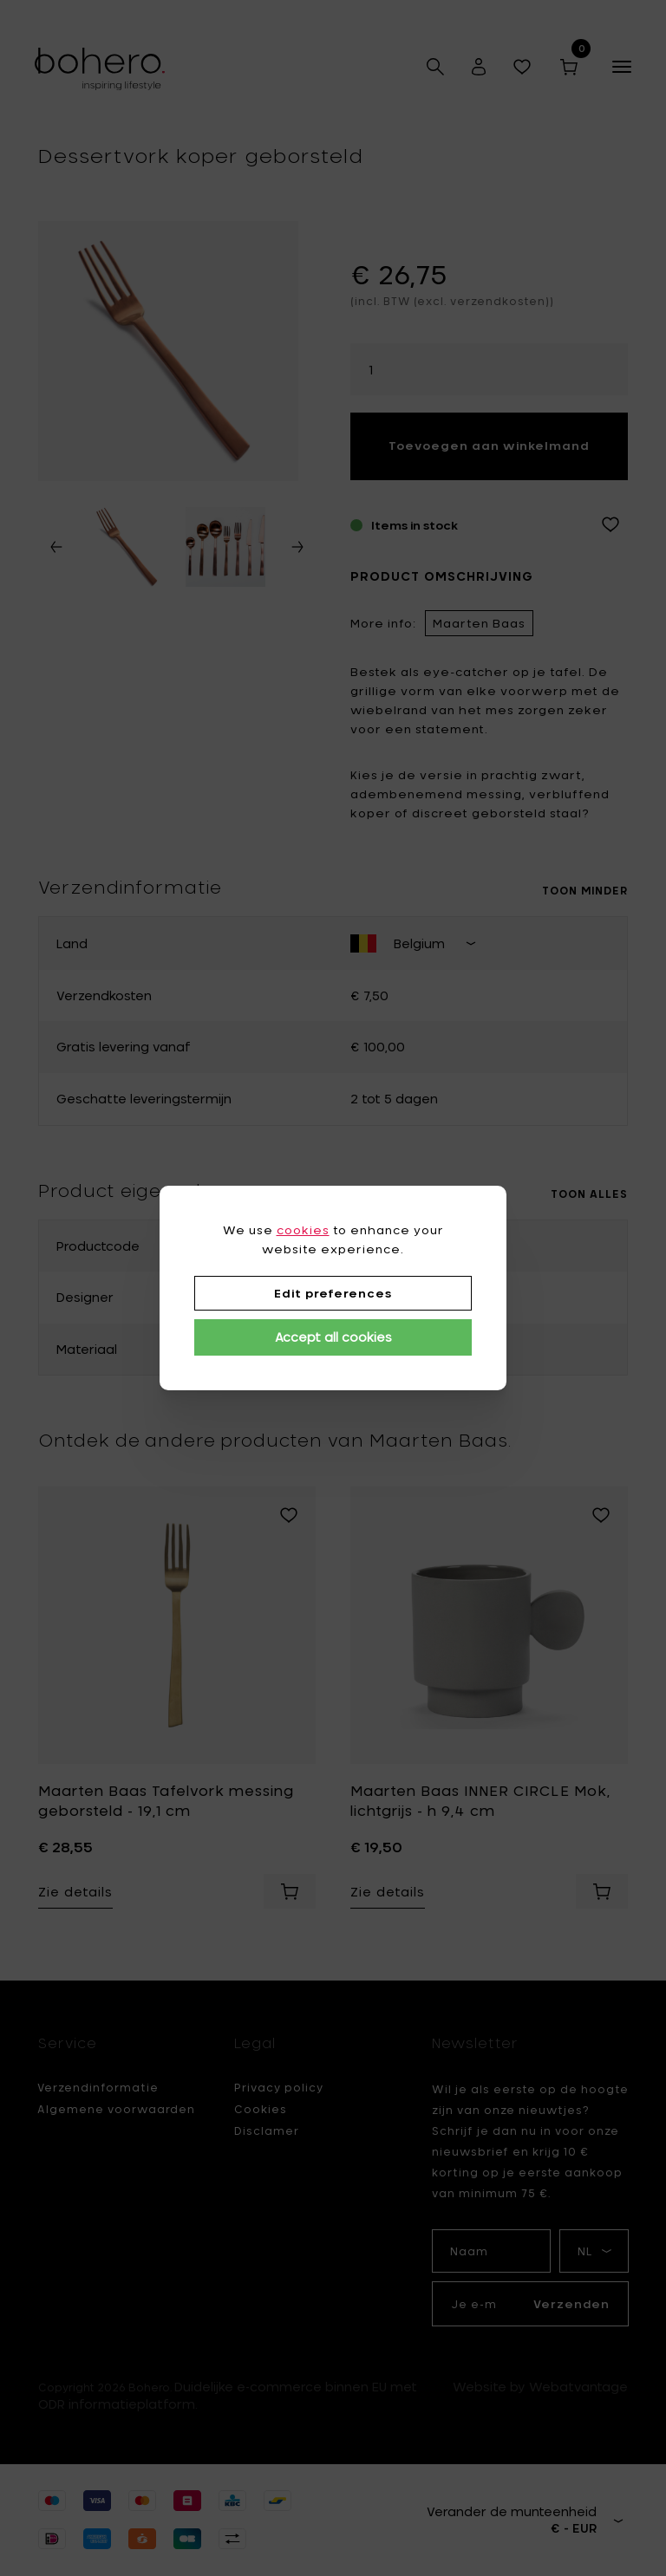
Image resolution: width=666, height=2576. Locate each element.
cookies (303, 1230)
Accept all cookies (333, 1337)
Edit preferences (333, 1293)
